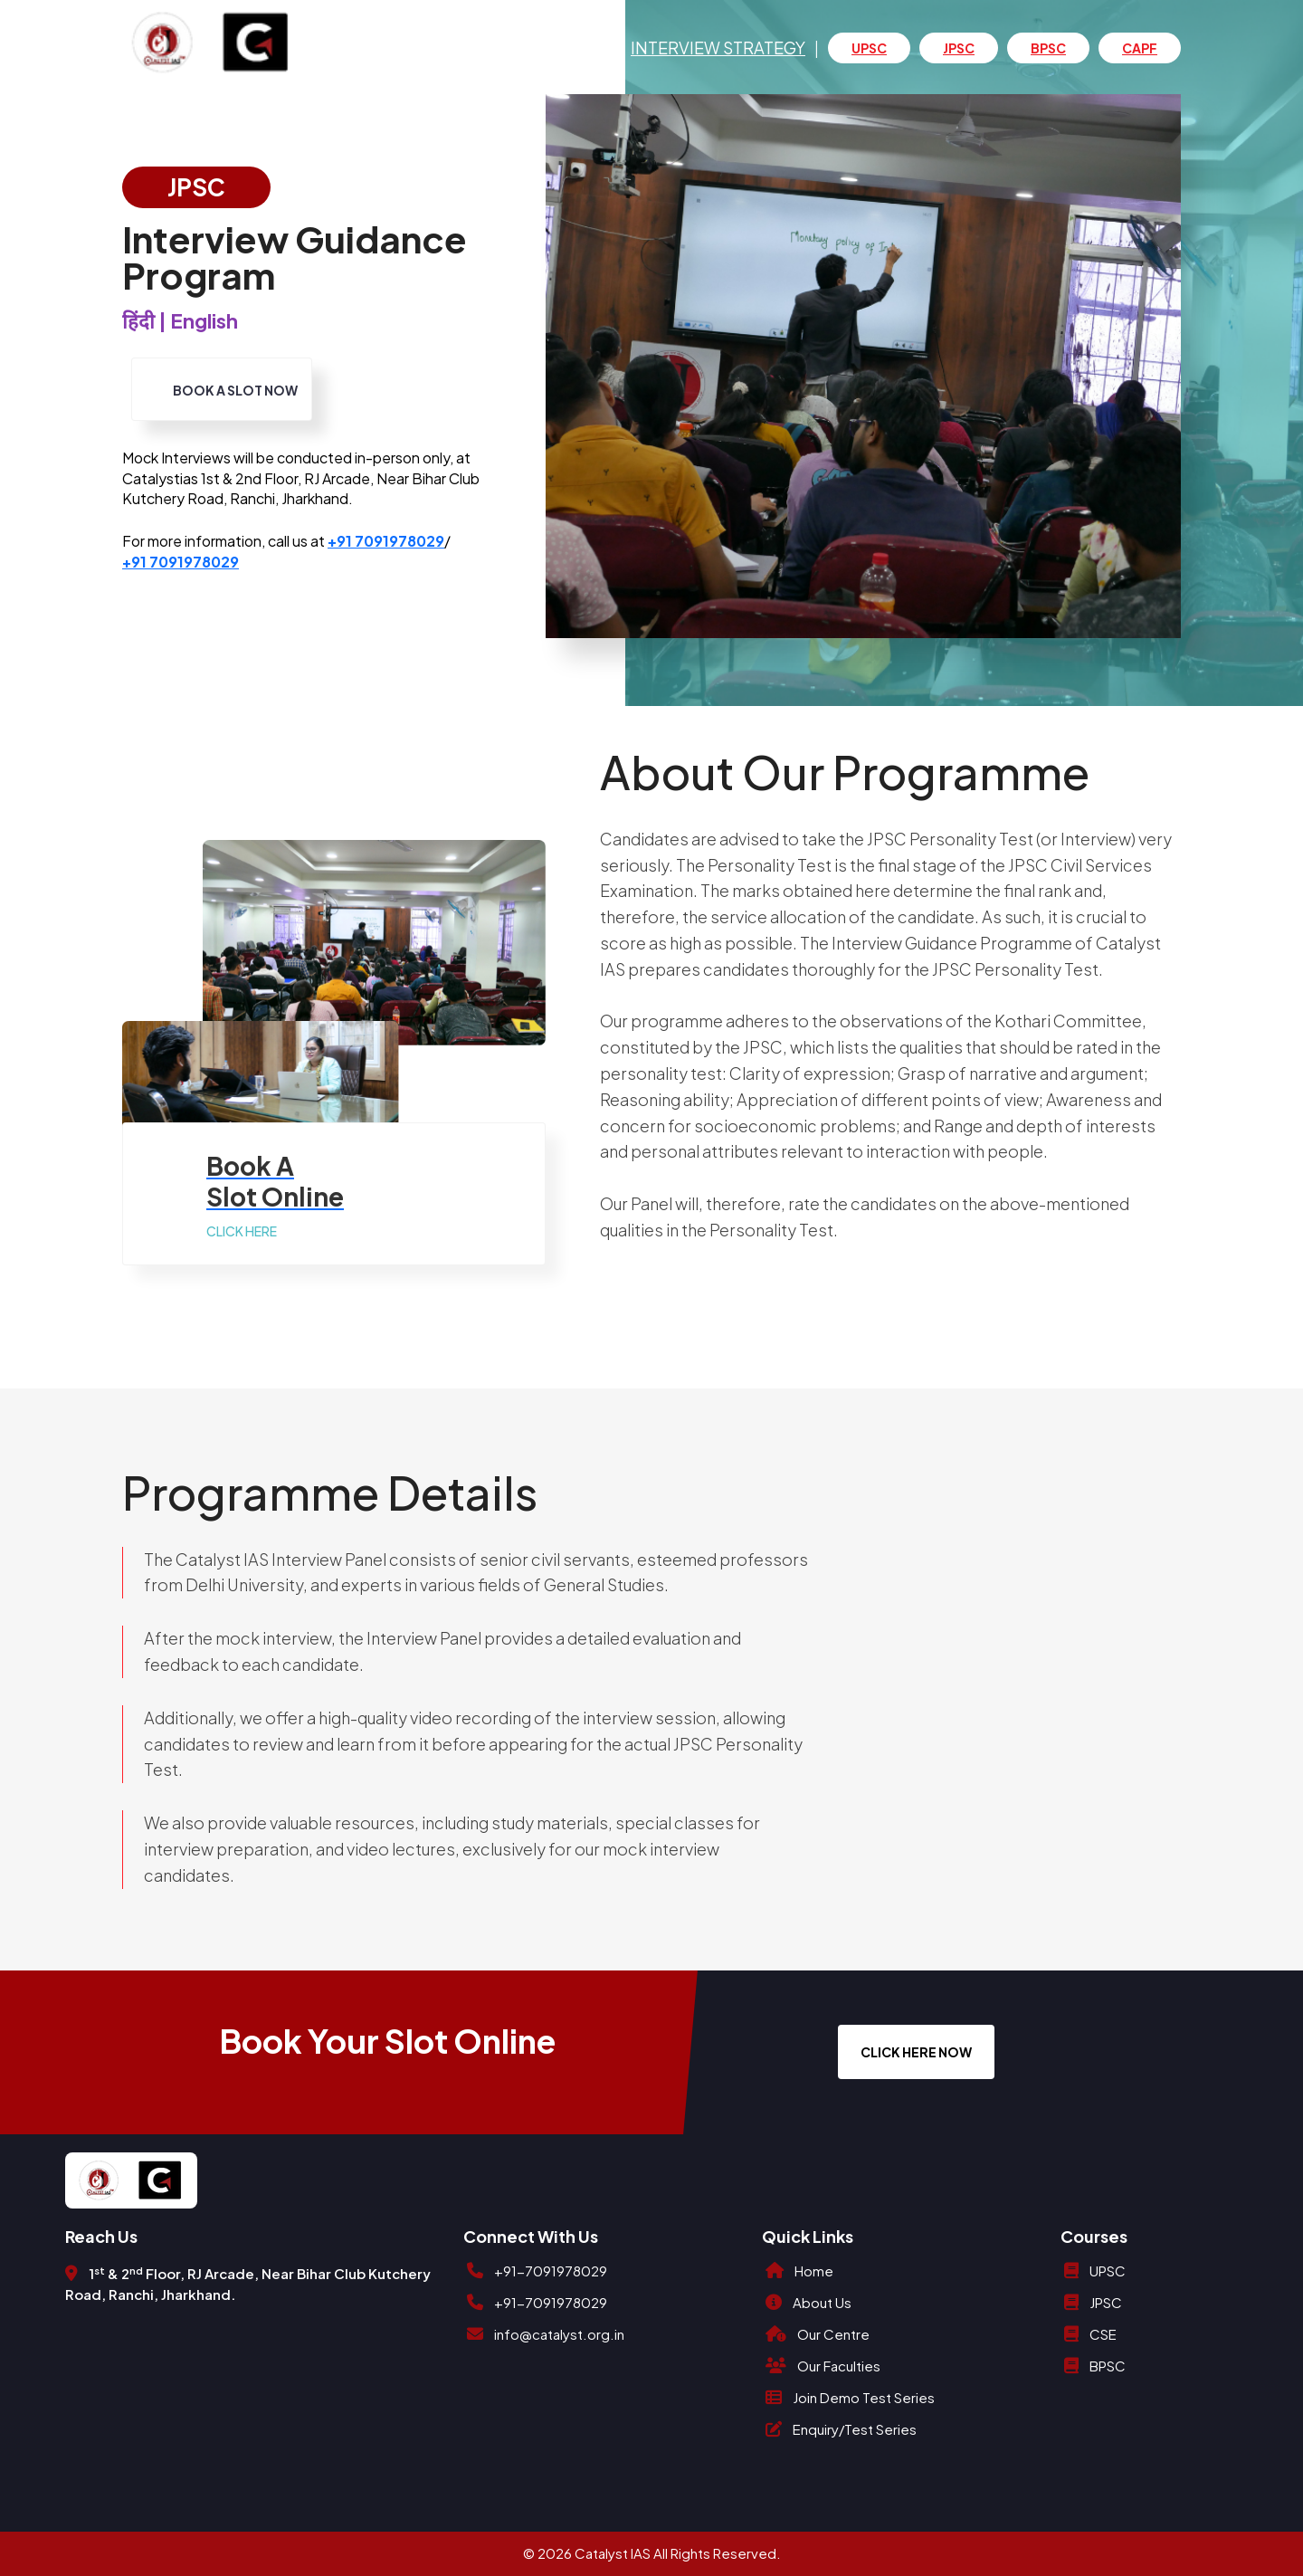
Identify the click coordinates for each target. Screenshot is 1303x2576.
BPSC (1048, 48)
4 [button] (1214, 554)
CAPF (1139, 48)
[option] (863, 366)
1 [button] (1214, 483)
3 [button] (1214, 530)
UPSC (869, 48)
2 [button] (1214, 507)
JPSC (959, 48)
